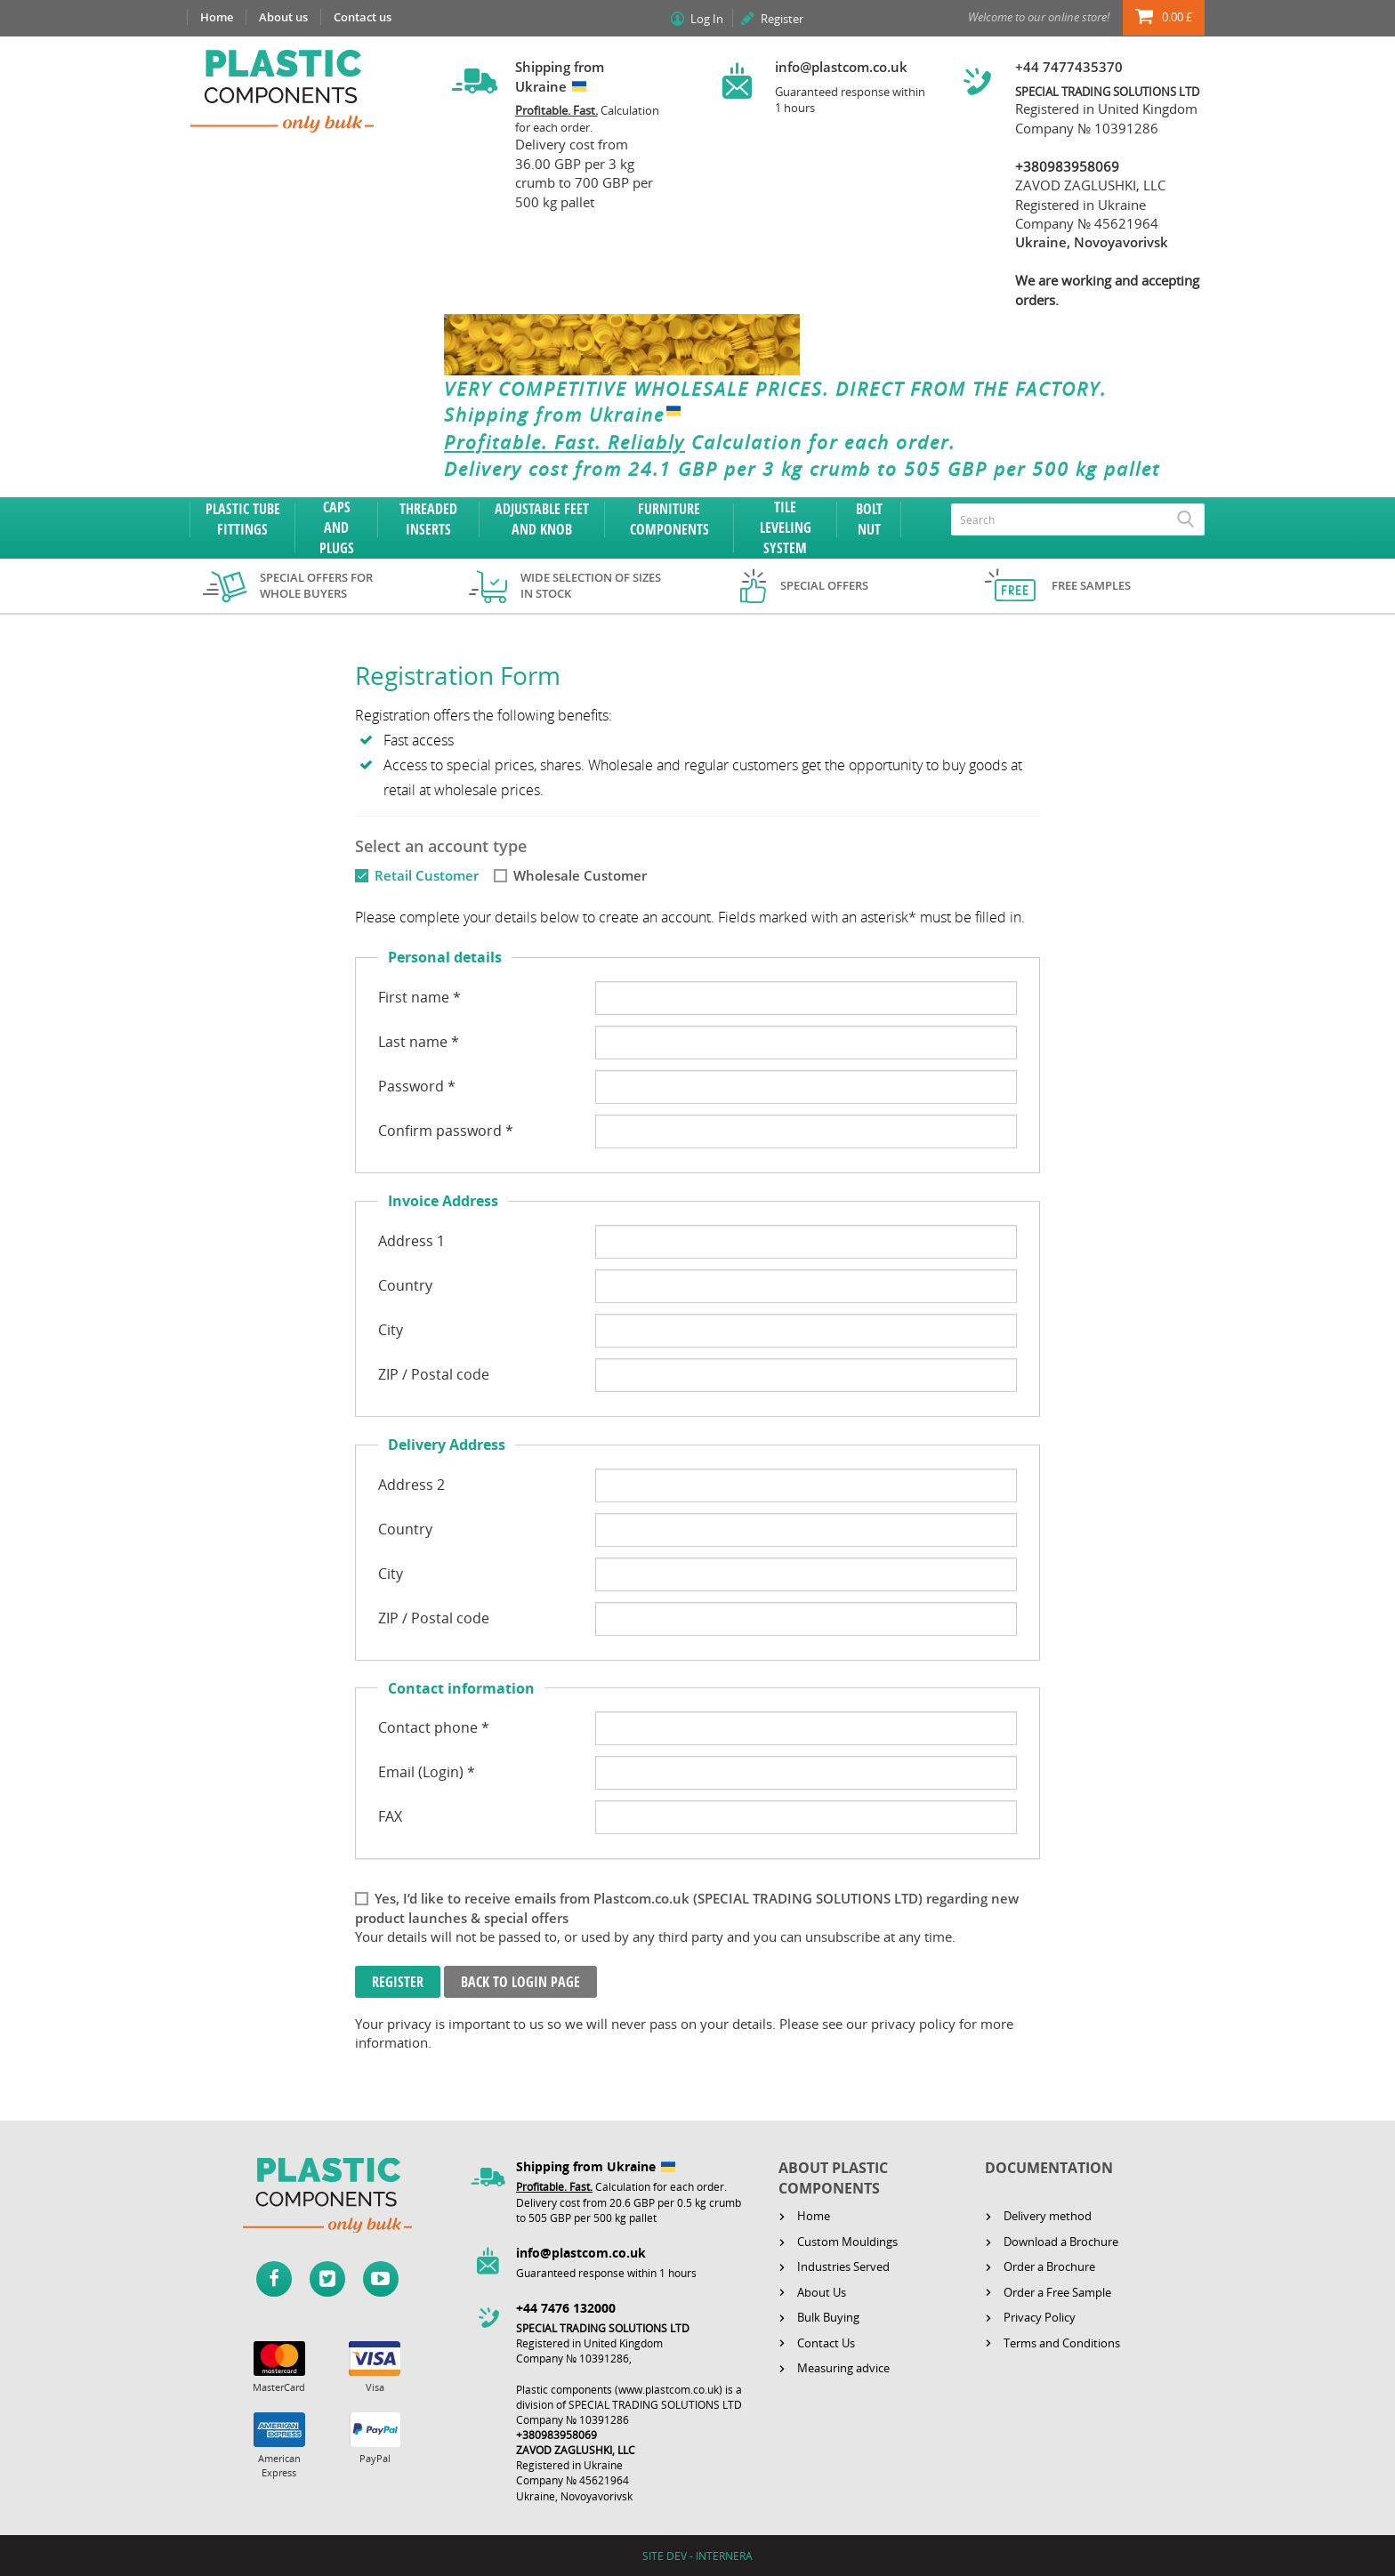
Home (216, 17)
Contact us (362, 17)
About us (283, 17)
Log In (706, 19)
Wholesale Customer (580, 875)
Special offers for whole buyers (316, 585)
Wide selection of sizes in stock (590, 585)
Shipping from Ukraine (566, 415)
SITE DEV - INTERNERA (697, 2556)
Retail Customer (427, 875)
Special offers (824, 585)
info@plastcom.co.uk (841, 67)
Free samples (1091, 585)
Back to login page (520, 1982)
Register (782, 19)
